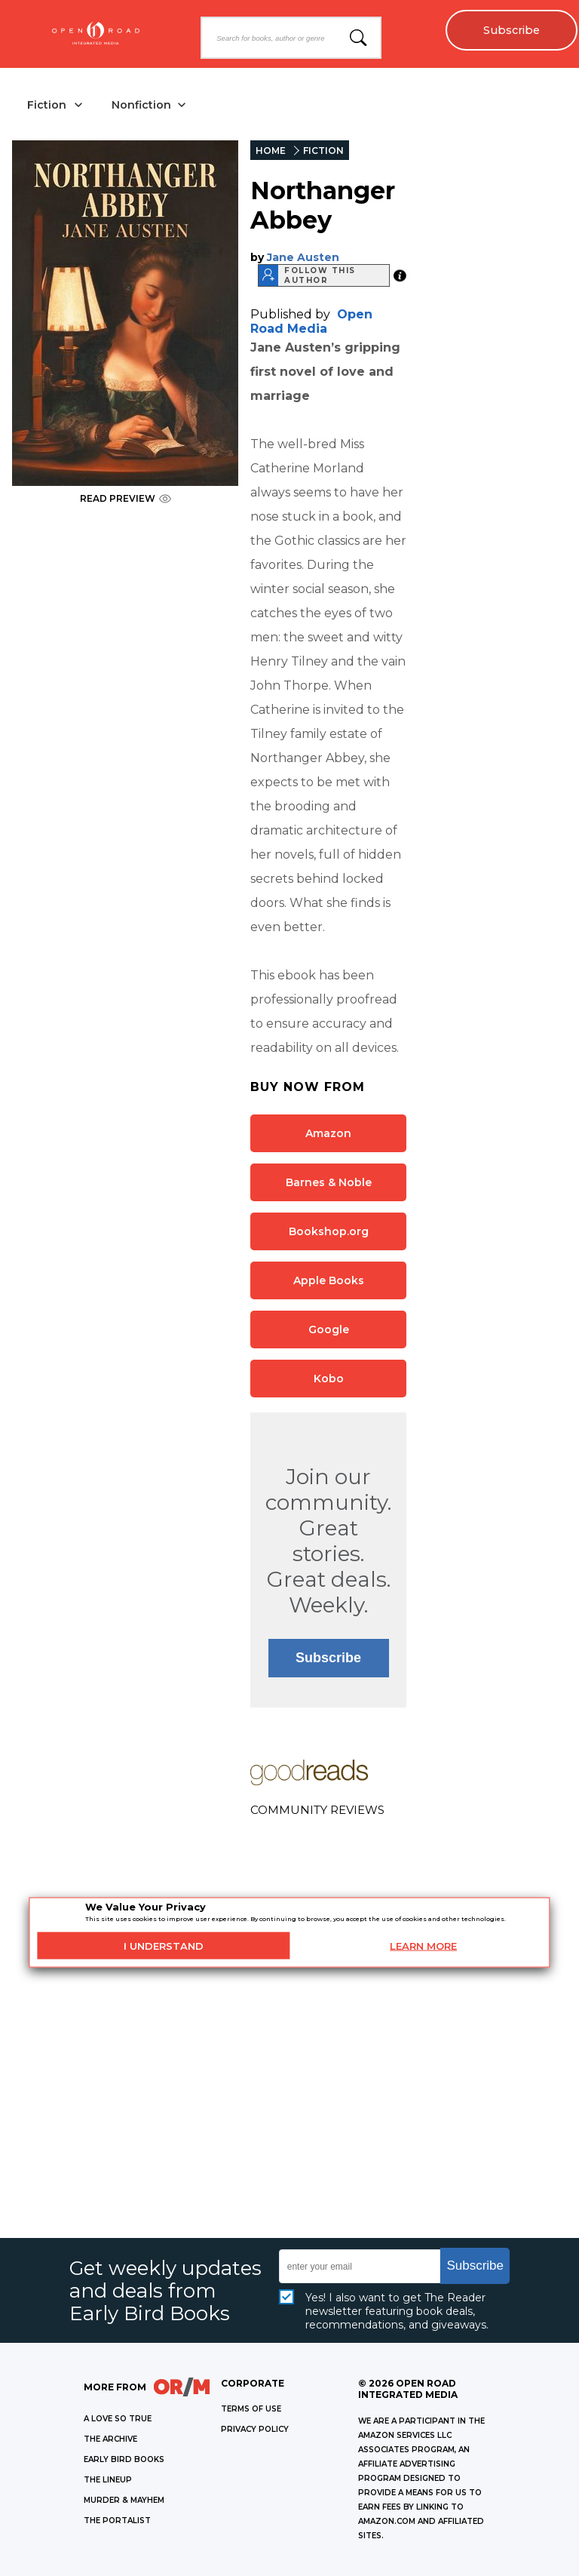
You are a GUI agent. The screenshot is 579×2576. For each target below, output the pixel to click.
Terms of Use (251, 2409)
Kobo (329, 1378)
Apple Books (328, 1280)
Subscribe (511, 30)
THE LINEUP (108, 2480)
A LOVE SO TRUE (118, 2419)
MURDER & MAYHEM (124, 2500)
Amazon (328, 1133)
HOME (271, 150)
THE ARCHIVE (110, 2439)
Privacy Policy (255, 2429)
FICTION (323, 150)
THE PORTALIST (117, 2520)
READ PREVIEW (125, 498)
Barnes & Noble (329, 1182)
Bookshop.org (329, 1231)
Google (328, 1329)
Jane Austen (303, 257)
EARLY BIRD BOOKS (124, 2459)
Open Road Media (311, 321)
